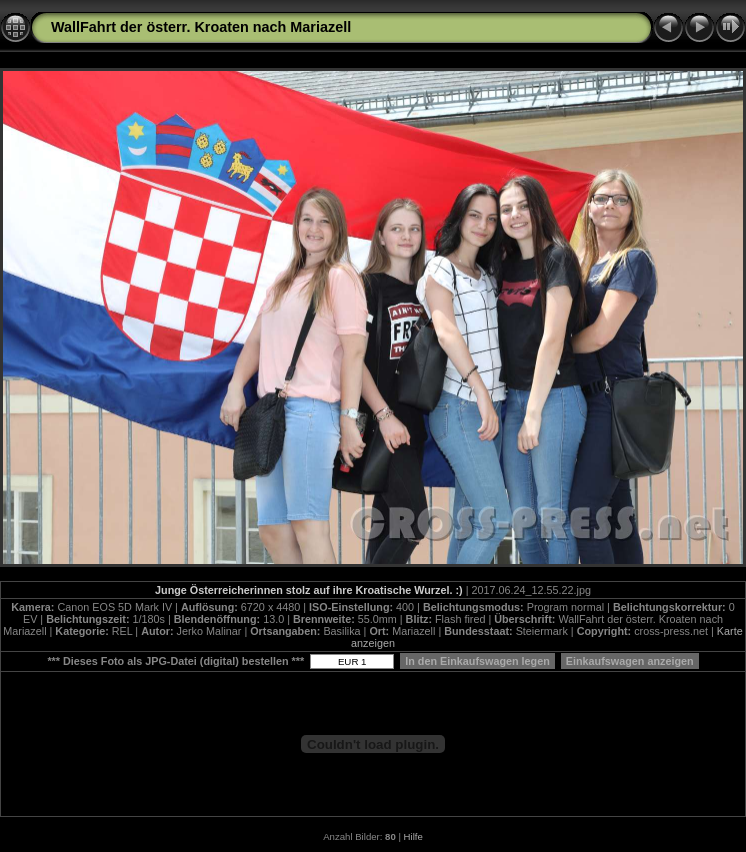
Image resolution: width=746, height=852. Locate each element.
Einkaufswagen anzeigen (630, 661)
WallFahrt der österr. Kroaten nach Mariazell (201, 27)
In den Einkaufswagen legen (477, 661)
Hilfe (413, 836)
